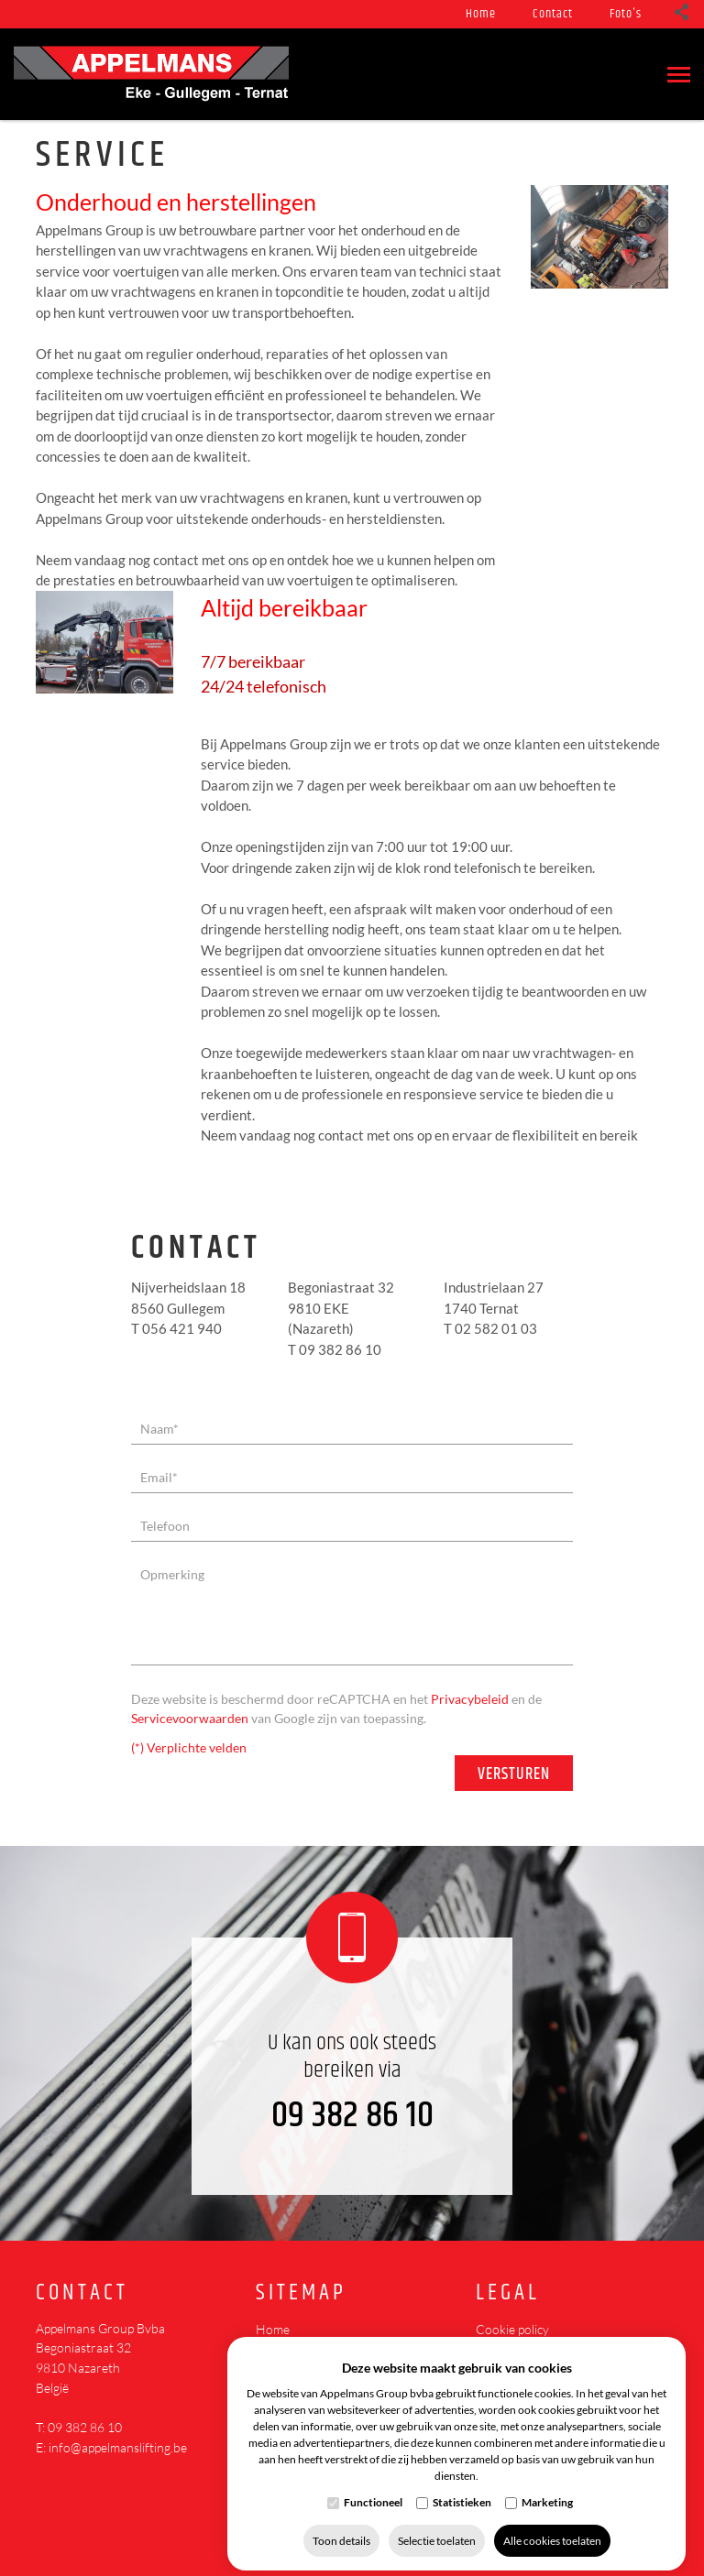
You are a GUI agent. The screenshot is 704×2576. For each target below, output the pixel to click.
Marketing (547, 2489)
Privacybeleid (470, 1699)
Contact (553, 14)
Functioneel (373, 2489)
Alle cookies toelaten (552, 2528)
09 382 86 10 (352, 2116)
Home (481, 14)
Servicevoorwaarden (189, 1718)
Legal (508, 2293)
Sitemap (301, 2293)
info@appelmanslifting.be (118, 2447)
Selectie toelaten (437, 2528)
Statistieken (462, 2489)
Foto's (626, 14)
